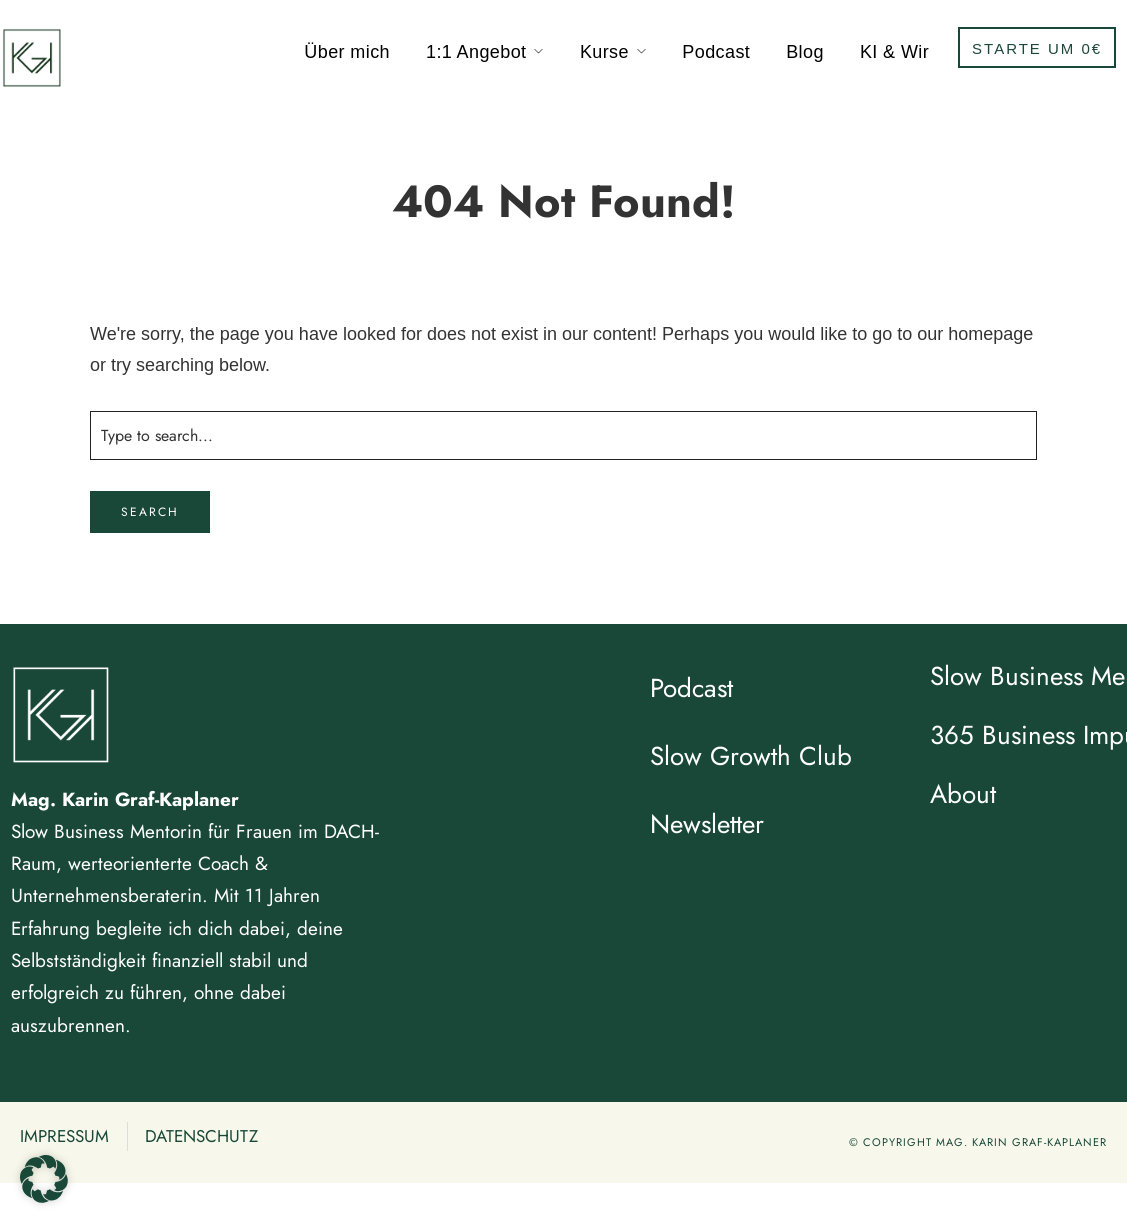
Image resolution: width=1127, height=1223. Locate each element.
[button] (44, 1179)
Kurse (604, 52)
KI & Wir (894, 52)
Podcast (716, 52)
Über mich (347, 52)
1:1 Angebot (476, 52)
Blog (805, 52)
